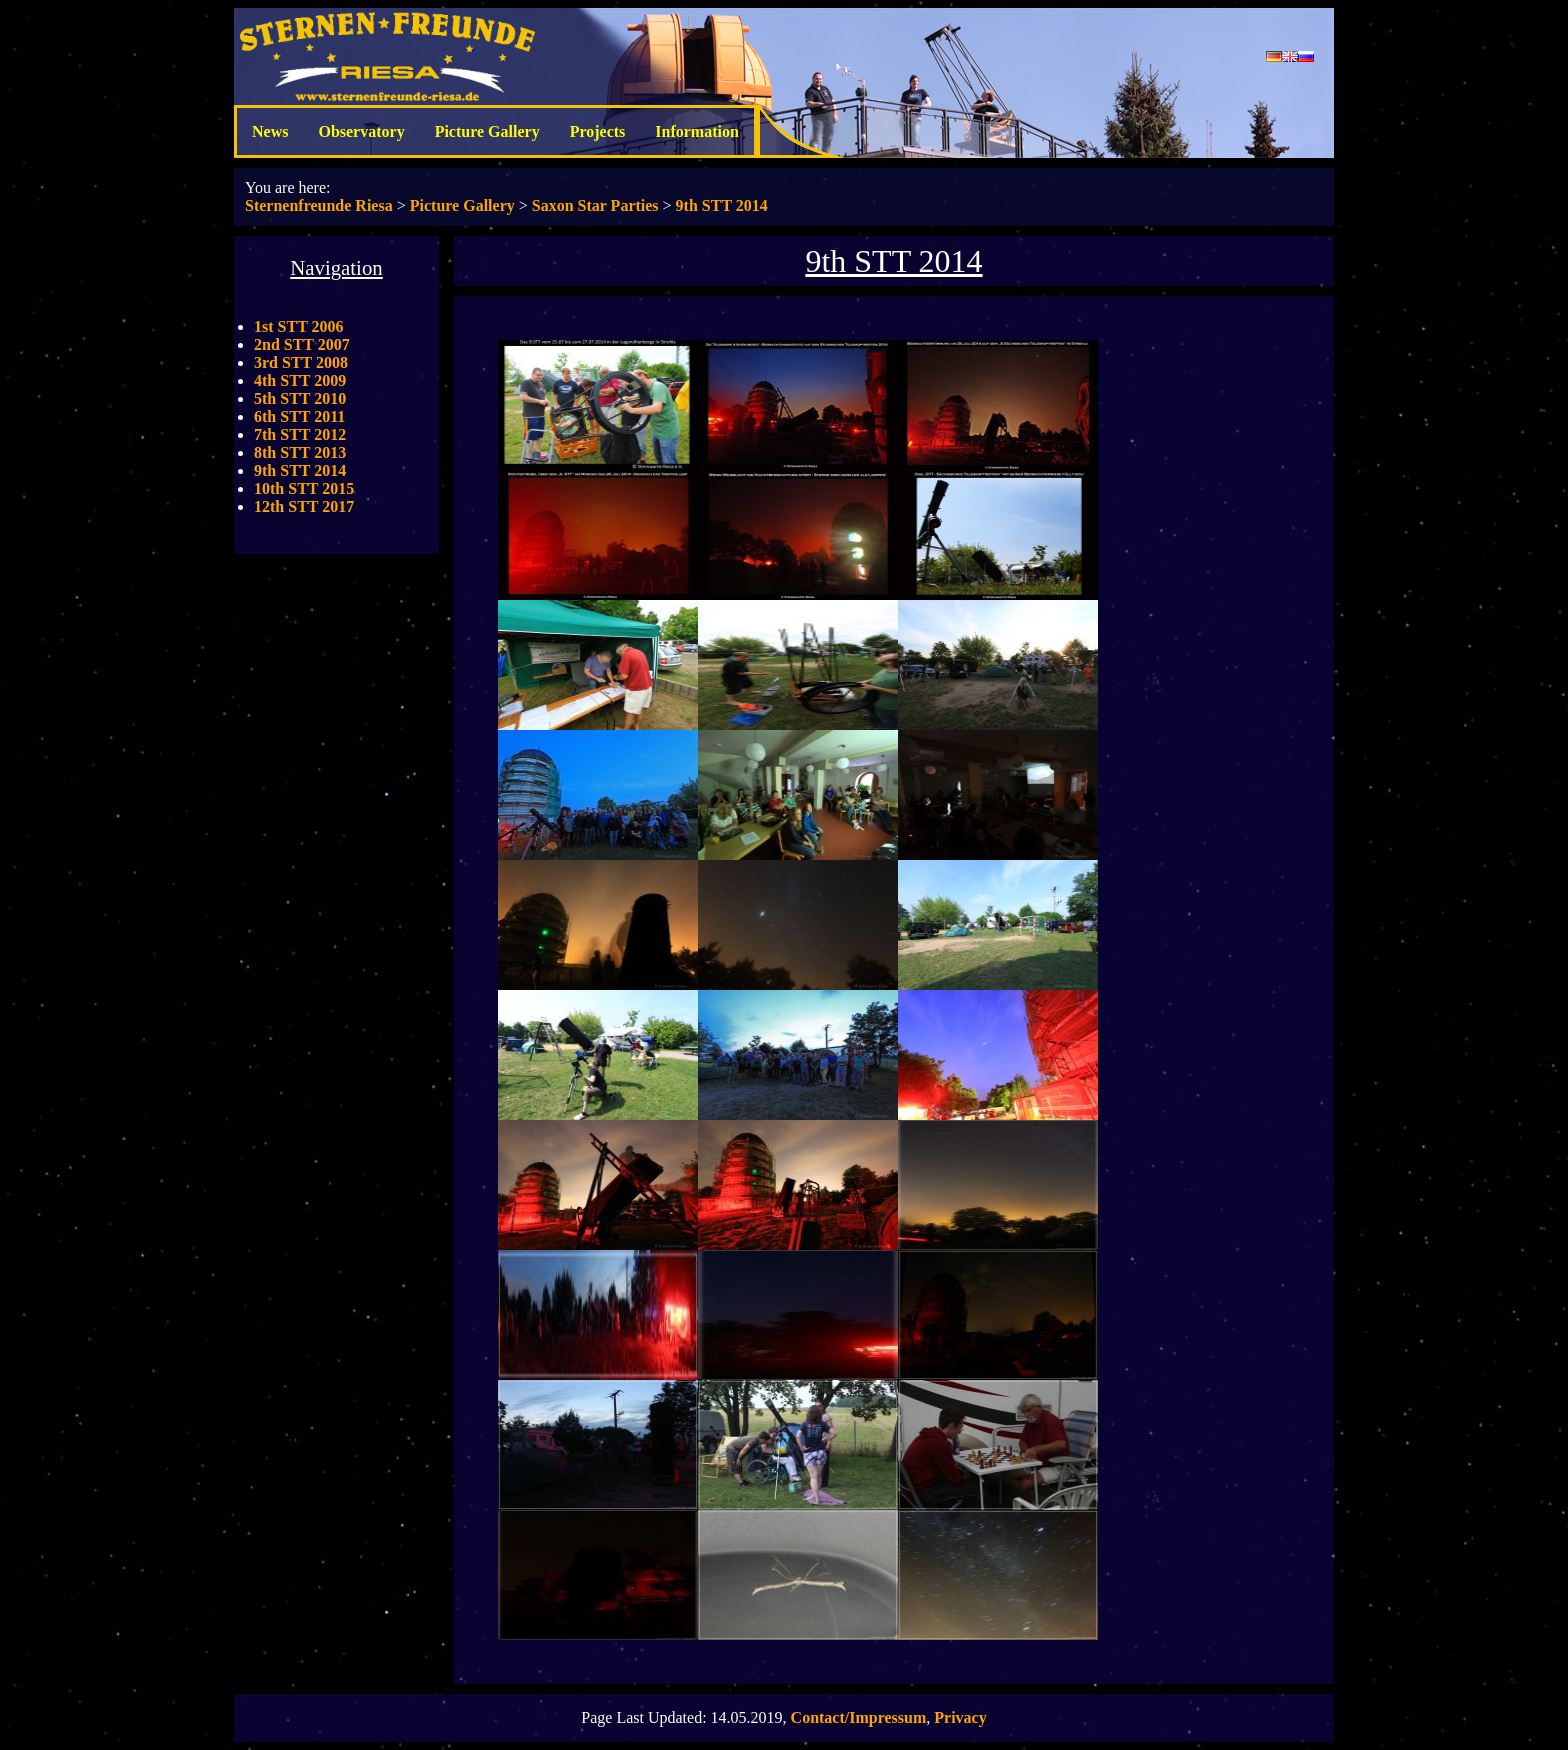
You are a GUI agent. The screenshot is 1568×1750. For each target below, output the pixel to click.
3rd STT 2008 (301, 362)
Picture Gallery (487, 131)
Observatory (361, 131)
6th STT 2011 (299, 416)
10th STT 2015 (304, 488)
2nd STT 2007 (302, 344)
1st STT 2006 (299, 326)
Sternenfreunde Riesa (319, 205)
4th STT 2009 (300, 380)
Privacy (960, 1717)
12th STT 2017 (304, 506)
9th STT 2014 (722, 205)
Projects (598, 131)
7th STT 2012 (300, 434)
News (270, 131)
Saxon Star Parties (595, 205)
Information (697, 131)
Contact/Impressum (859, 1717)
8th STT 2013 (300, 452)
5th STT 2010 (300, 398)
